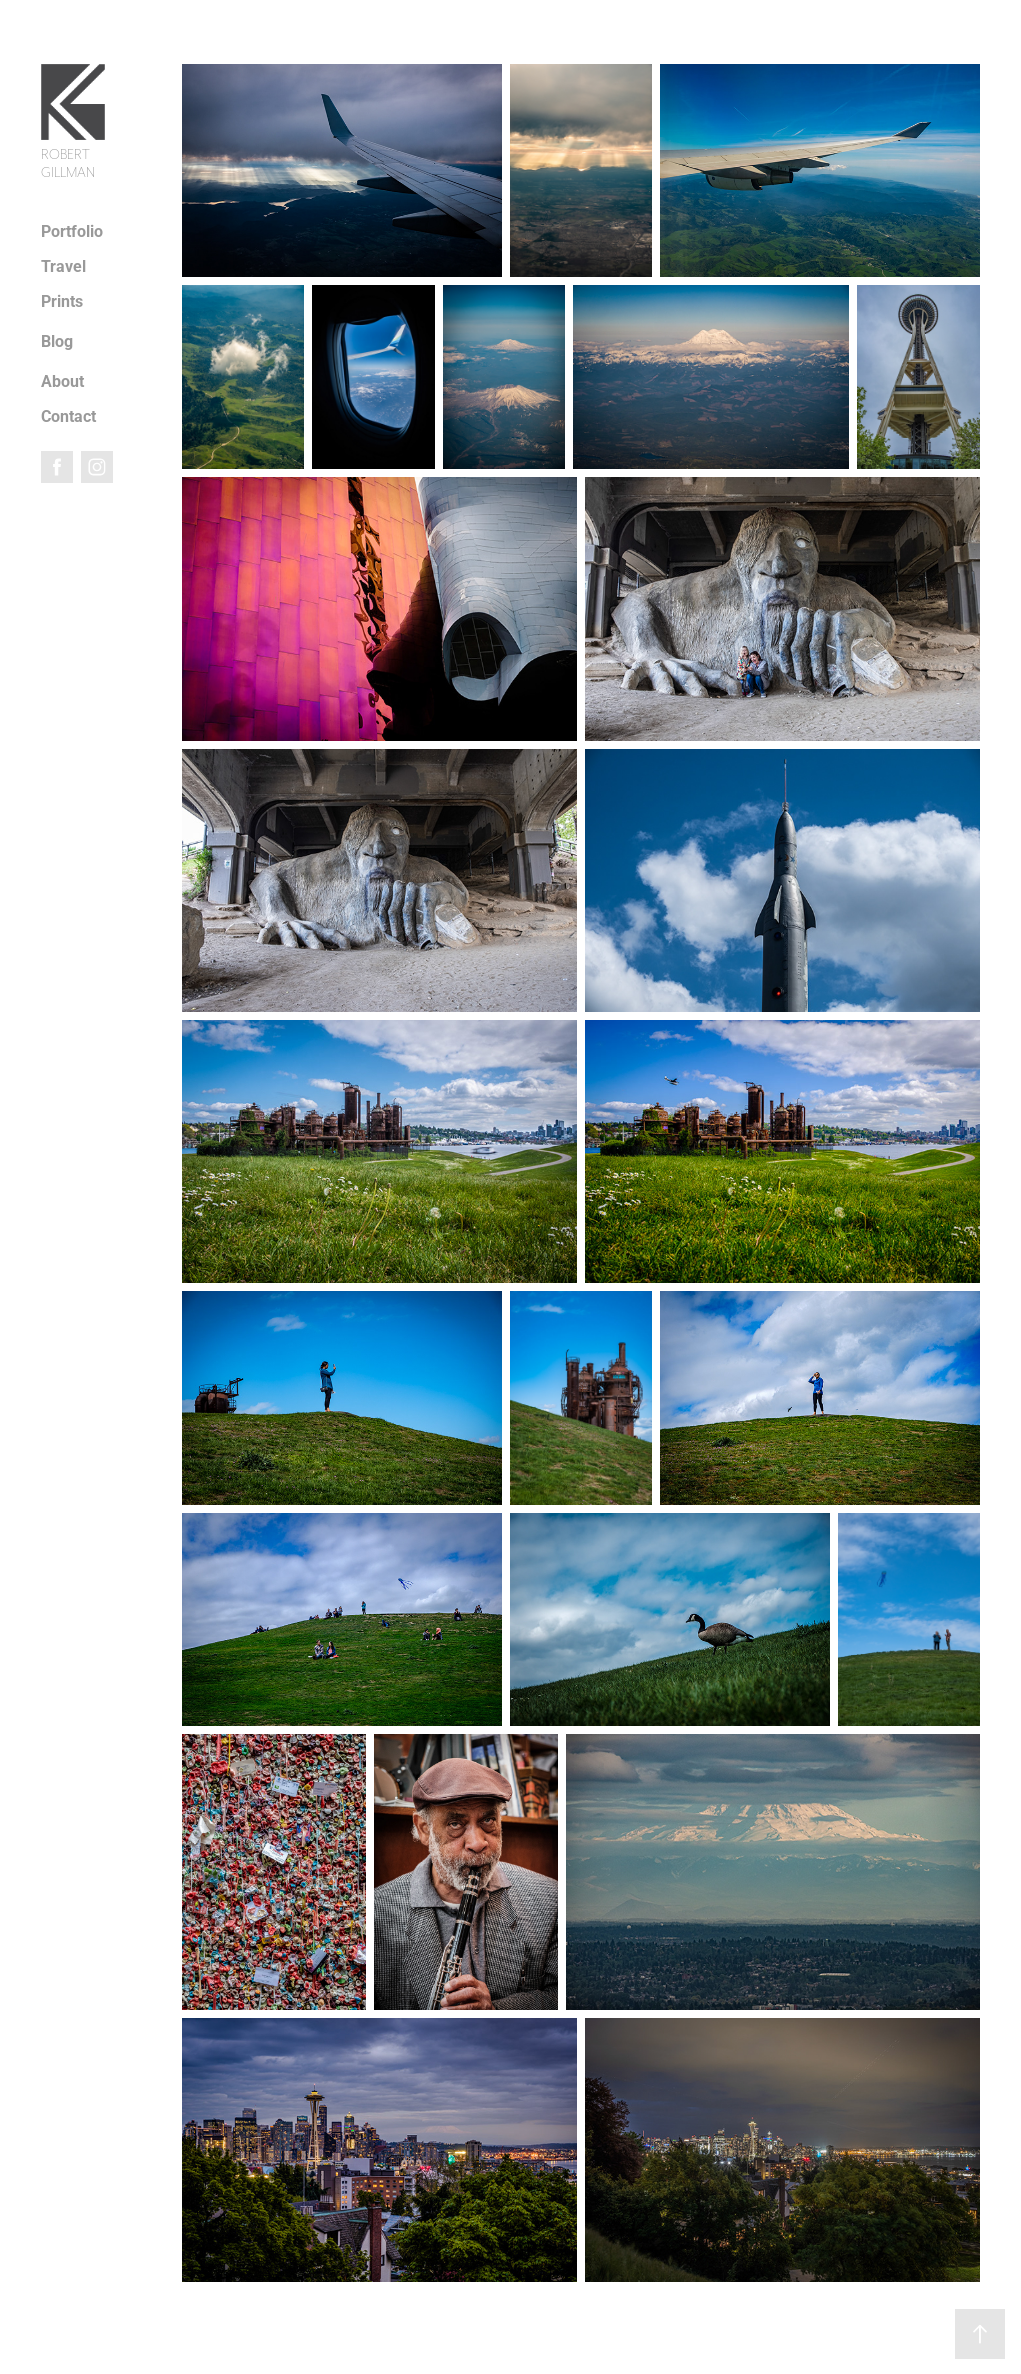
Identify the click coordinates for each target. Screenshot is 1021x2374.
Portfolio (72, 230)
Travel (63, 265)
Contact (68, 415)
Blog (57, 340)
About (62, 380)
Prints (62, 300)
